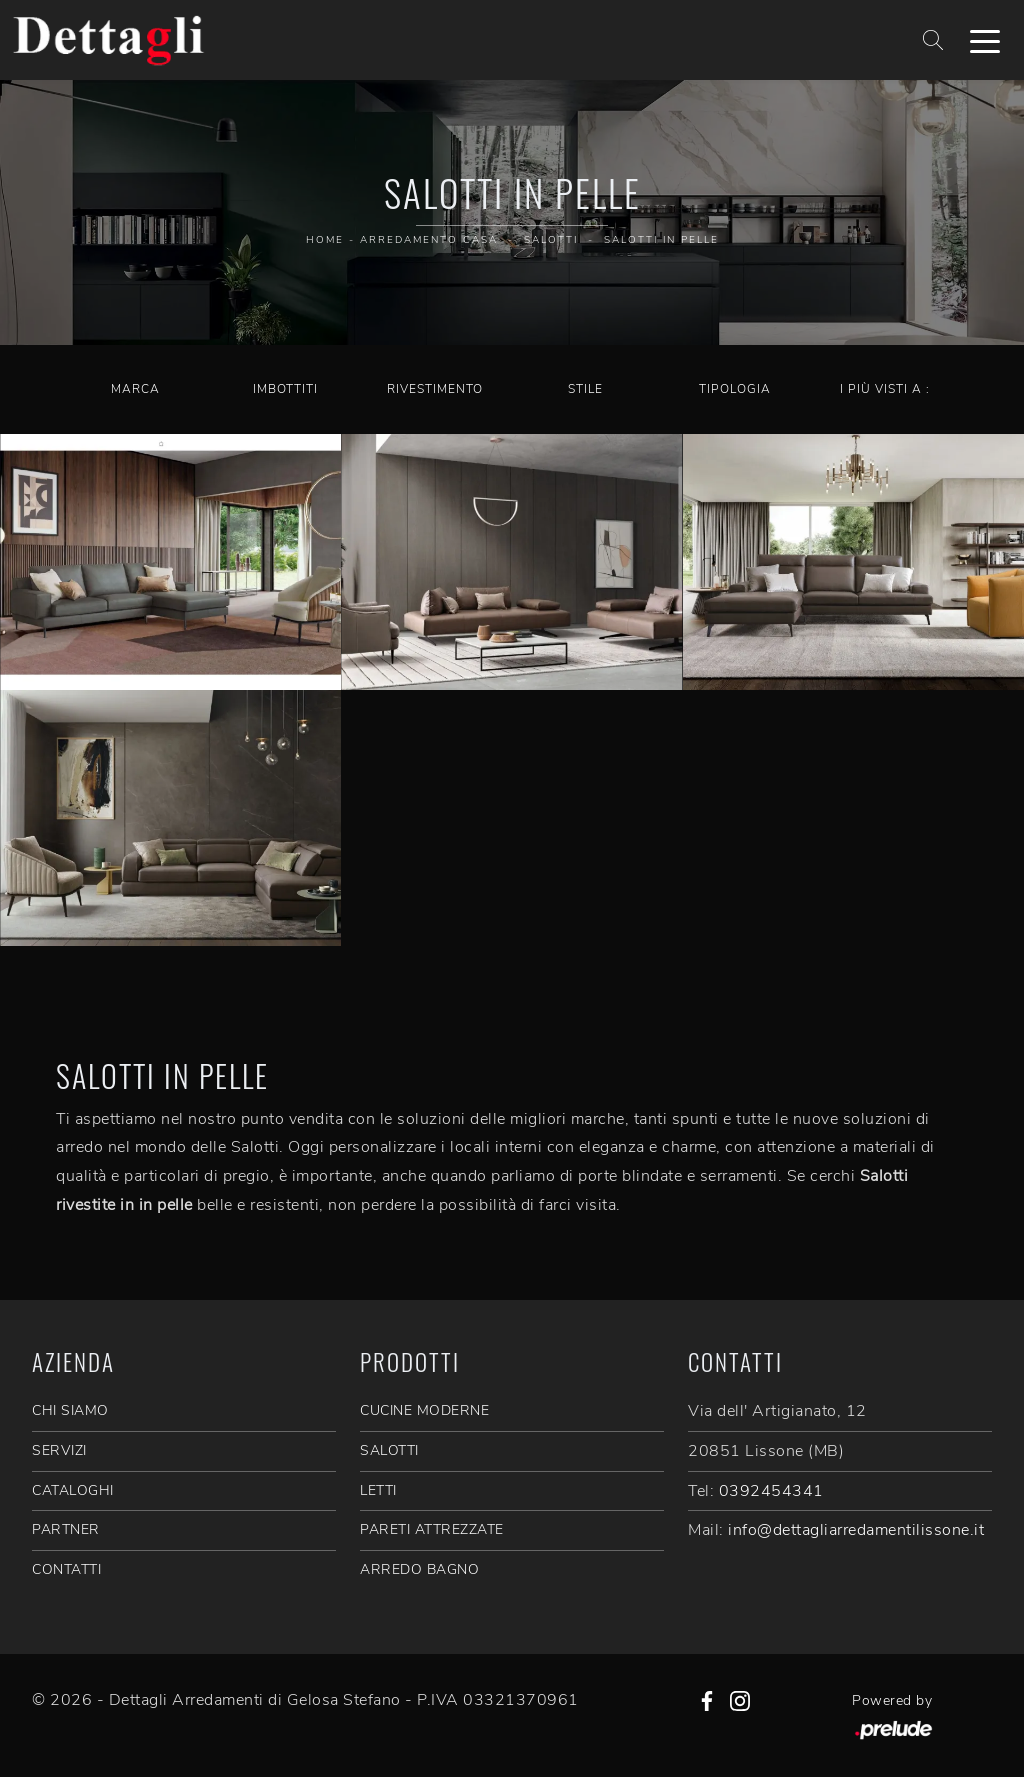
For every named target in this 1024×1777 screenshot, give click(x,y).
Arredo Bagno (419, 1569)
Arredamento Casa (429, 240)
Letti (378, 1490)
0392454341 (771, 1491)
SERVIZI (59, 1450)
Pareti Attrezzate (432, 1529)
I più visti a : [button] (885, 389)
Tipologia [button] (735, 389)
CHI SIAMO (70, 1410)
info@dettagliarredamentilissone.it (856, 1530)
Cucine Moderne (424, 1410)
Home (325, 240)
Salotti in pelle (661, 240)
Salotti (551, 240)
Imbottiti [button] (285, 389)
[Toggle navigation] (985, 40)
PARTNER (66, 1529)
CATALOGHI (73, 1490)
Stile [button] (585, 389)
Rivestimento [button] (435, 389)
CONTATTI (66, 1569)
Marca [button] (135, 389)
